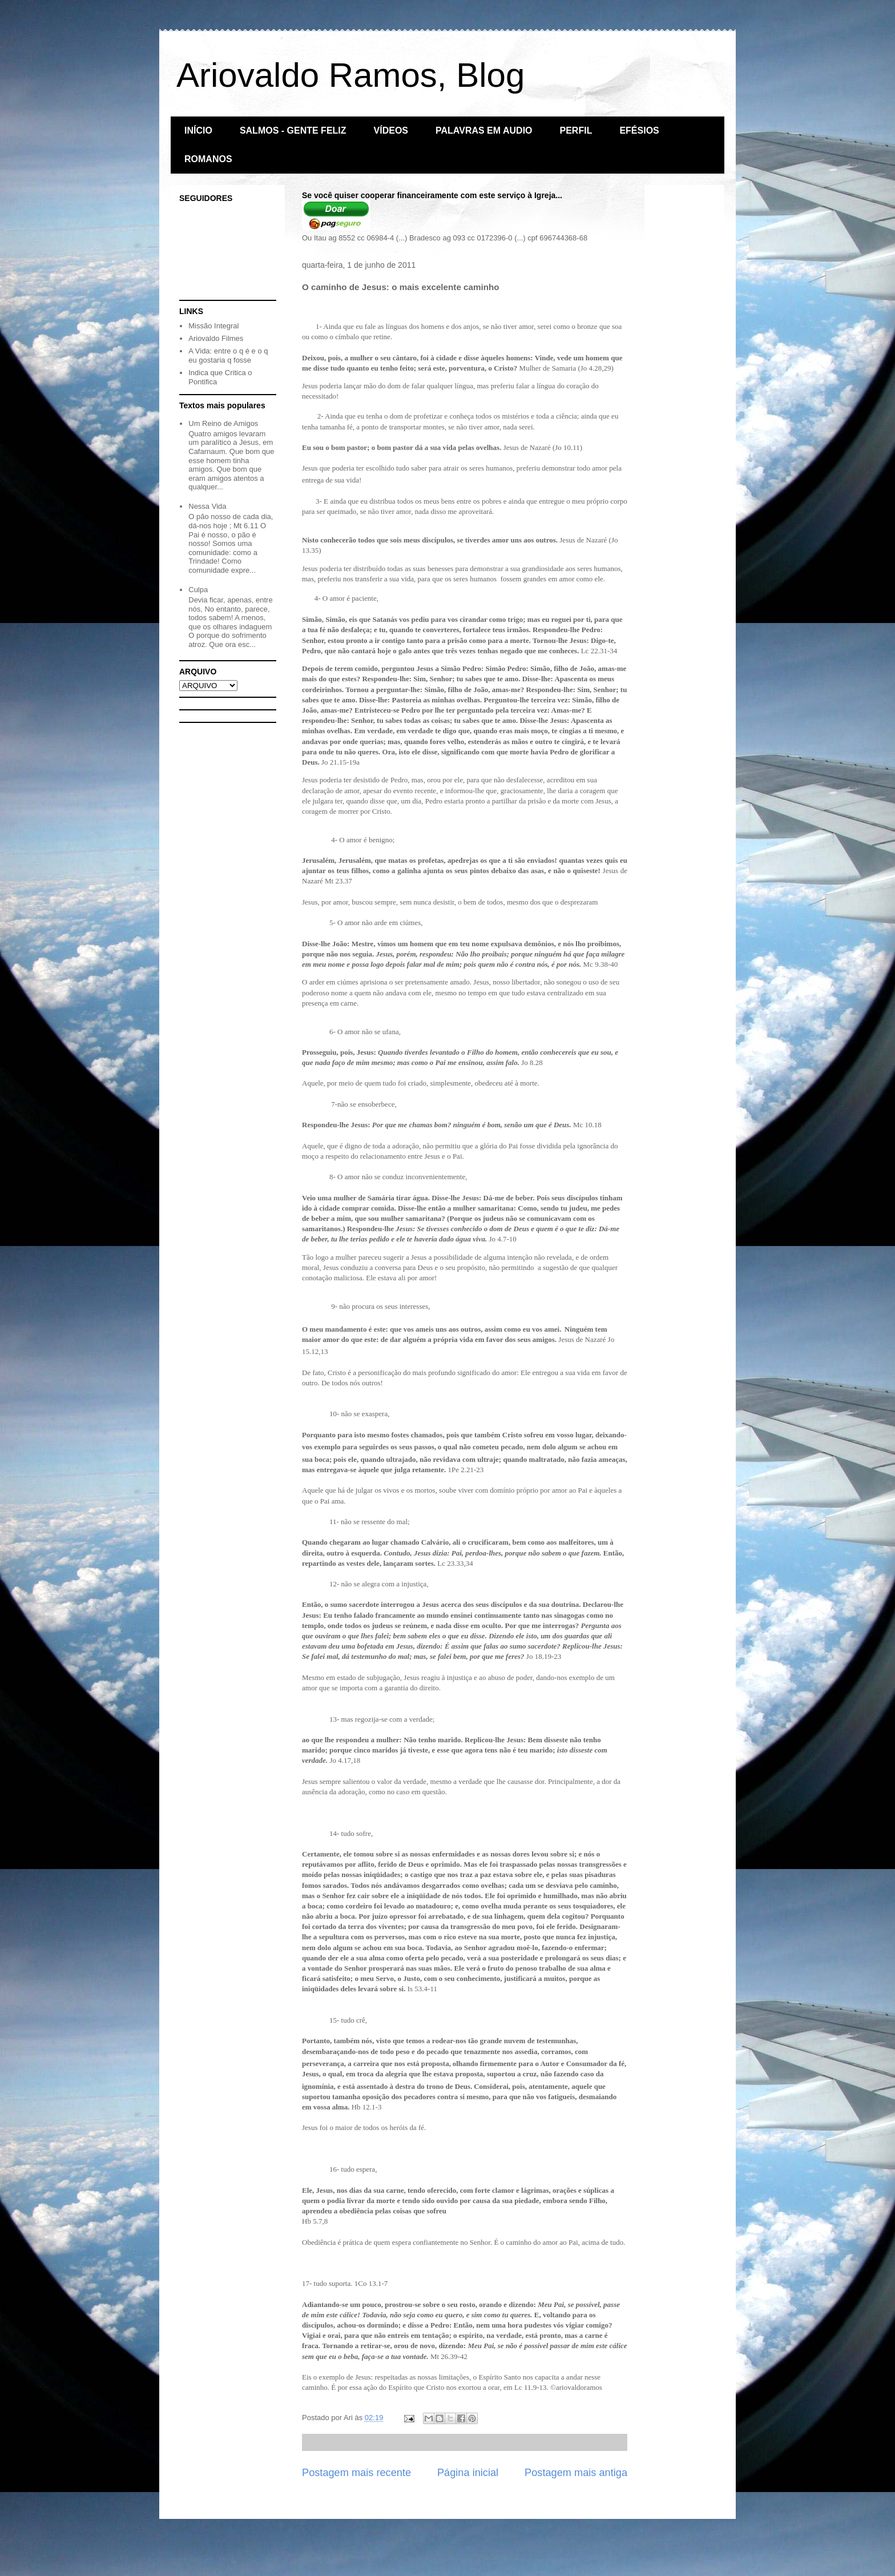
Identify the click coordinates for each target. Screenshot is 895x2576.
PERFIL (576, 130)
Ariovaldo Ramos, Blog (350, 75)
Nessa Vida (207, 506)
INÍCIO (198, 130)
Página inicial (467, 2472)
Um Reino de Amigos (223, 423)
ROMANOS (208, 159)
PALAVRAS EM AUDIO (484, 130)
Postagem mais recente (356, 2472)
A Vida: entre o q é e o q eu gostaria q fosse (228, 355)
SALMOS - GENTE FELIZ (293, 130)
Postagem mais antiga (576, 2472)
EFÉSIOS (639, 130)
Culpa (198, 589)
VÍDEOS (391, 130)
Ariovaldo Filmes (215, 338)
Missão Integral (213, 326)
